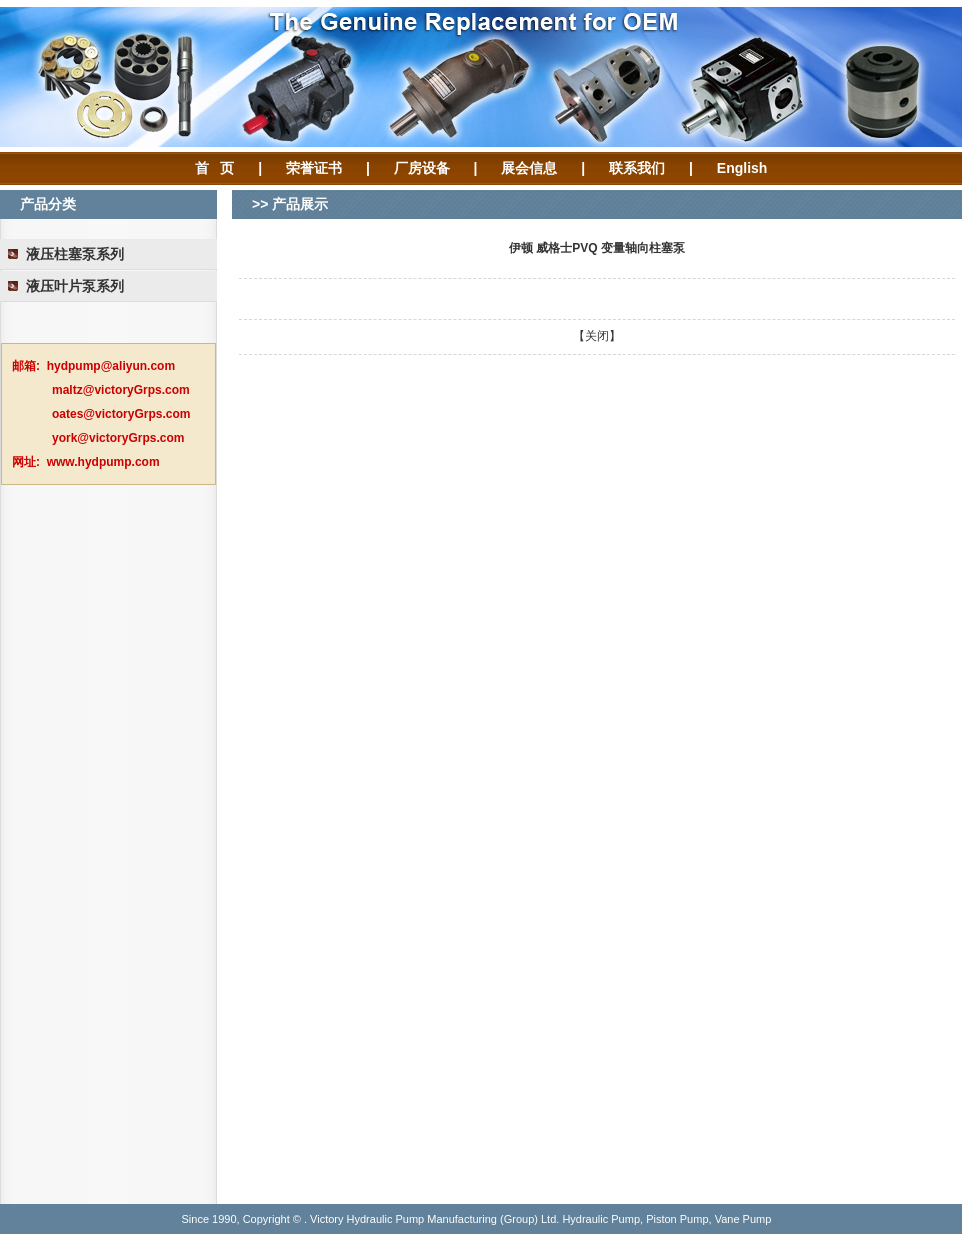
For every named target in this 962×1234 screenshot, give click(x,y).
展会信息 (529, 168)
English (742, 168)
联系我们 (637, 168)
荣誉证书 (314, 168)
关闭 (597, 336)
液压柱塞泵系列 (75, 254)
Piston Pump (677, 1219)
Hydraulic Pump (601, 1219)
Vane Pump (743, 1219)
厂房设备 (422, 168)
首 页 (215, 168)
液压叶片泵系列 (75, 286)
